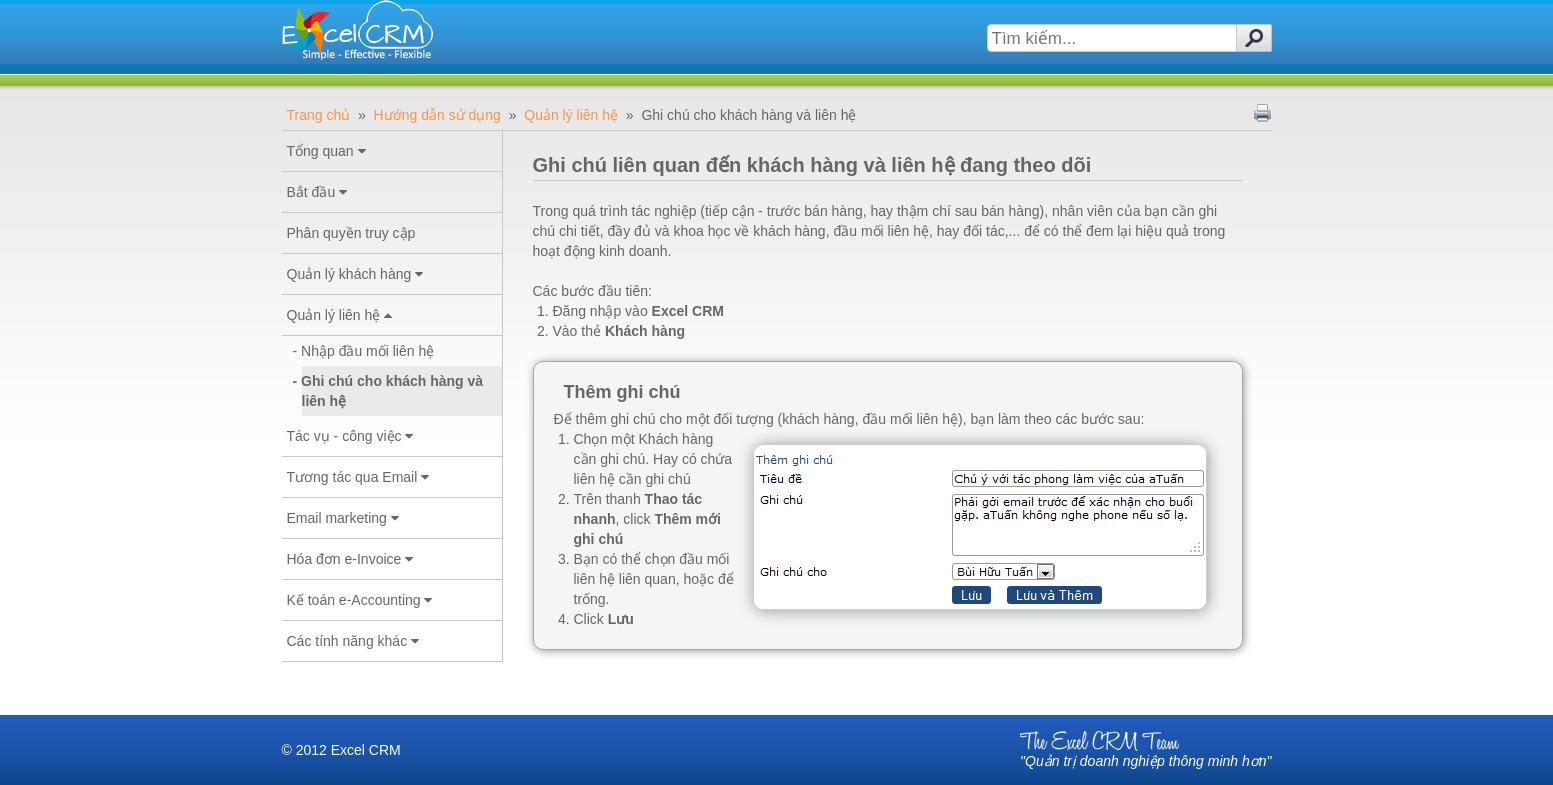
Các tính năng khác (353, 641)
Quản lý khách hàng (355, 274)
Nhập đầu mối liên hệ (368, 351)
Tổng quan (326, 151)
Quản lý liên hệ (571, 115)
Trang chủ (319, 115)
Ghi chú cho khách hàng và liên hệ (393, 391)
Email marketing (343, 518)
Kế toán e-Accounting (360, 600)
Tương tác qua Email (358, 477)
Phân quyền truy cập (351, 233)
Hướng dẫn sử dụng (437, 115)
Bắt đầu (317, 192)
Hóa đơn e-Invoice (350, 559)
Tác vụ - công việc (350, 436)
